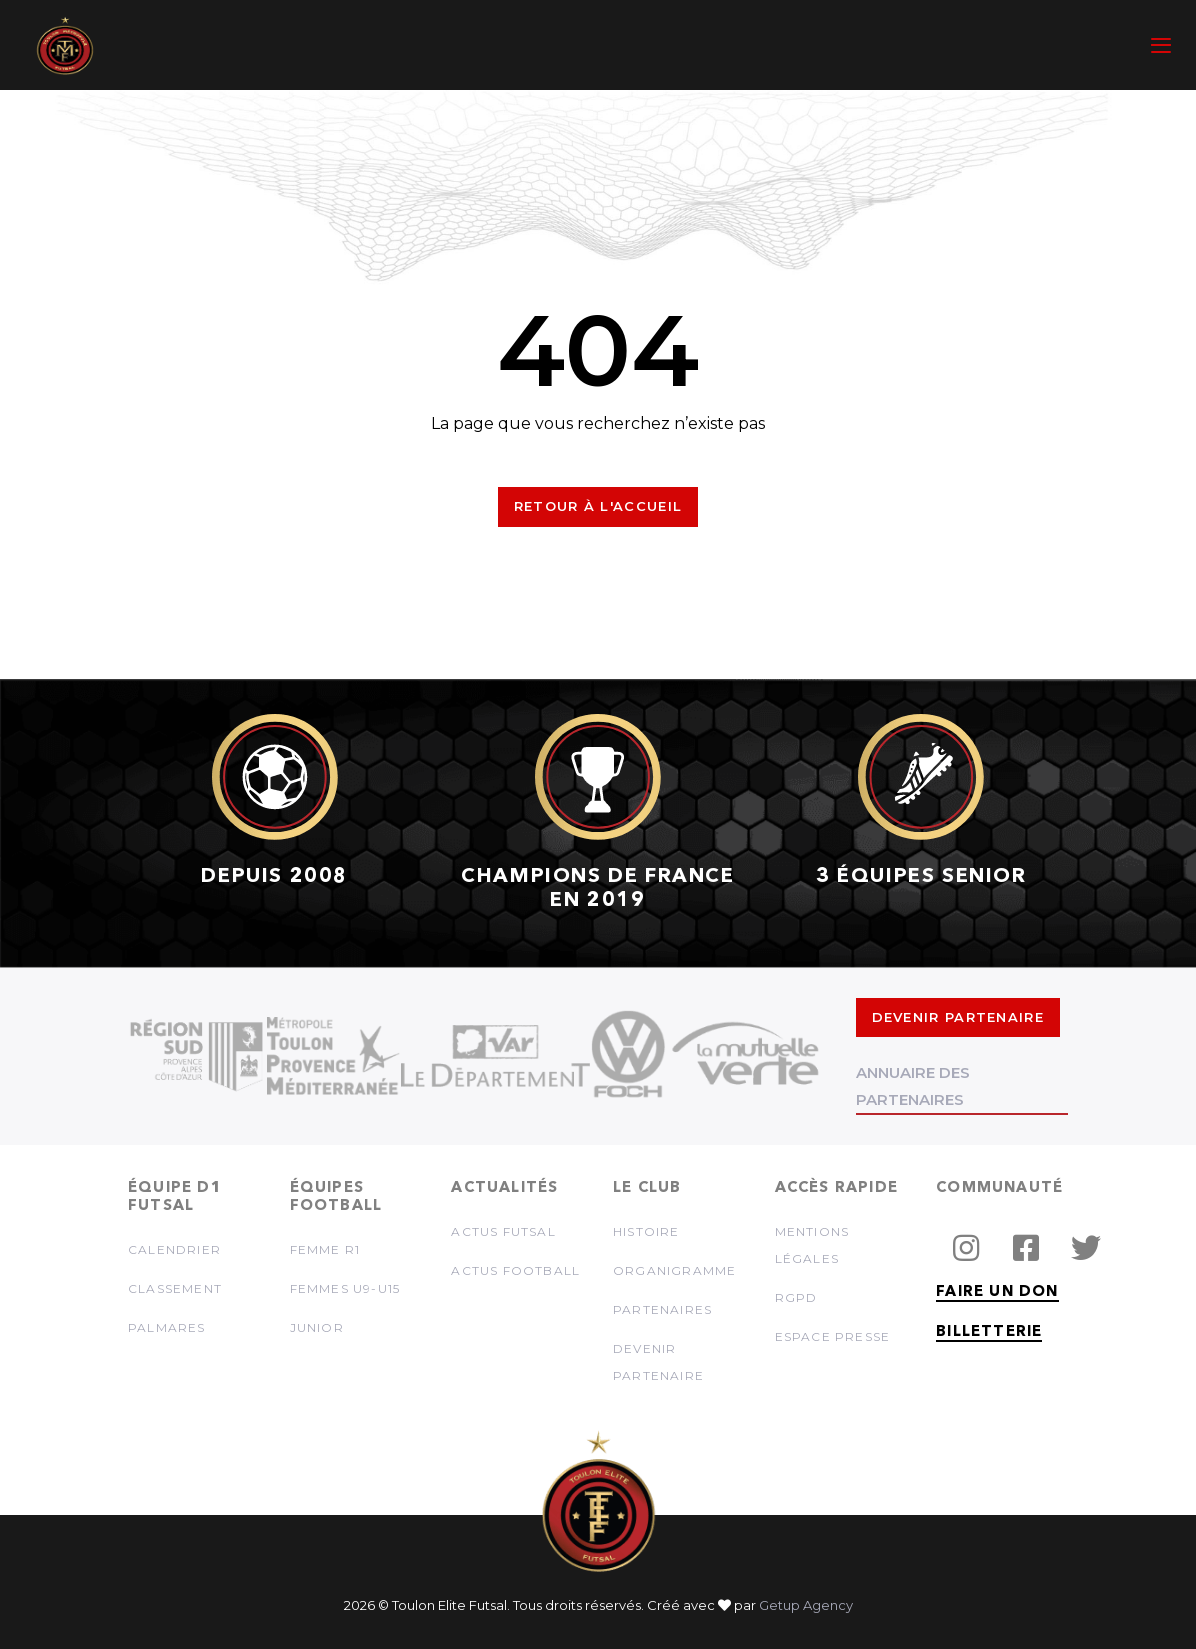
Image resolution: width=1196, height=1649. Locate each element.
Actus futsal (503, 1231)
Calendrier (174, 1249)
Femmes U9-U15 (345, 1288)
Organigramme (674, 1270)
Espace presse (833, 1336)
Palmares (167, 1327)
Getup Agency (806, 1605)
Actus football (515, 1270)
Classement (175, 1288)
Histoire (646, 1231)
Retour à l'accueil (598, 506)
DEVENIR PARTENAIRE (958, 1017)
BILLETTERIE (989, 1332)
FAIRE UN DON (997, 1292)
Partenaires (662, 1309)
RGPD (796, 1297)
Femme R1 (325, 1249)
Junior (317, 1327)
